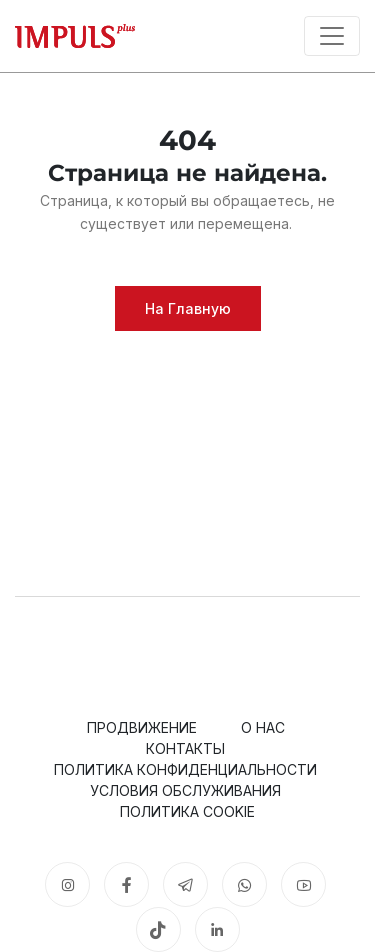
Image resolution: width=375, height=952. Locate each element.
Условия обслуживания (185, 790)
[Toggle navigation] (332, 36)
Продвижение (142, 727)
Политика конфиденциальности (185, 769)
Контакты (185, 748)
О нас (263, 727)
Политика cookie (187, 811)
